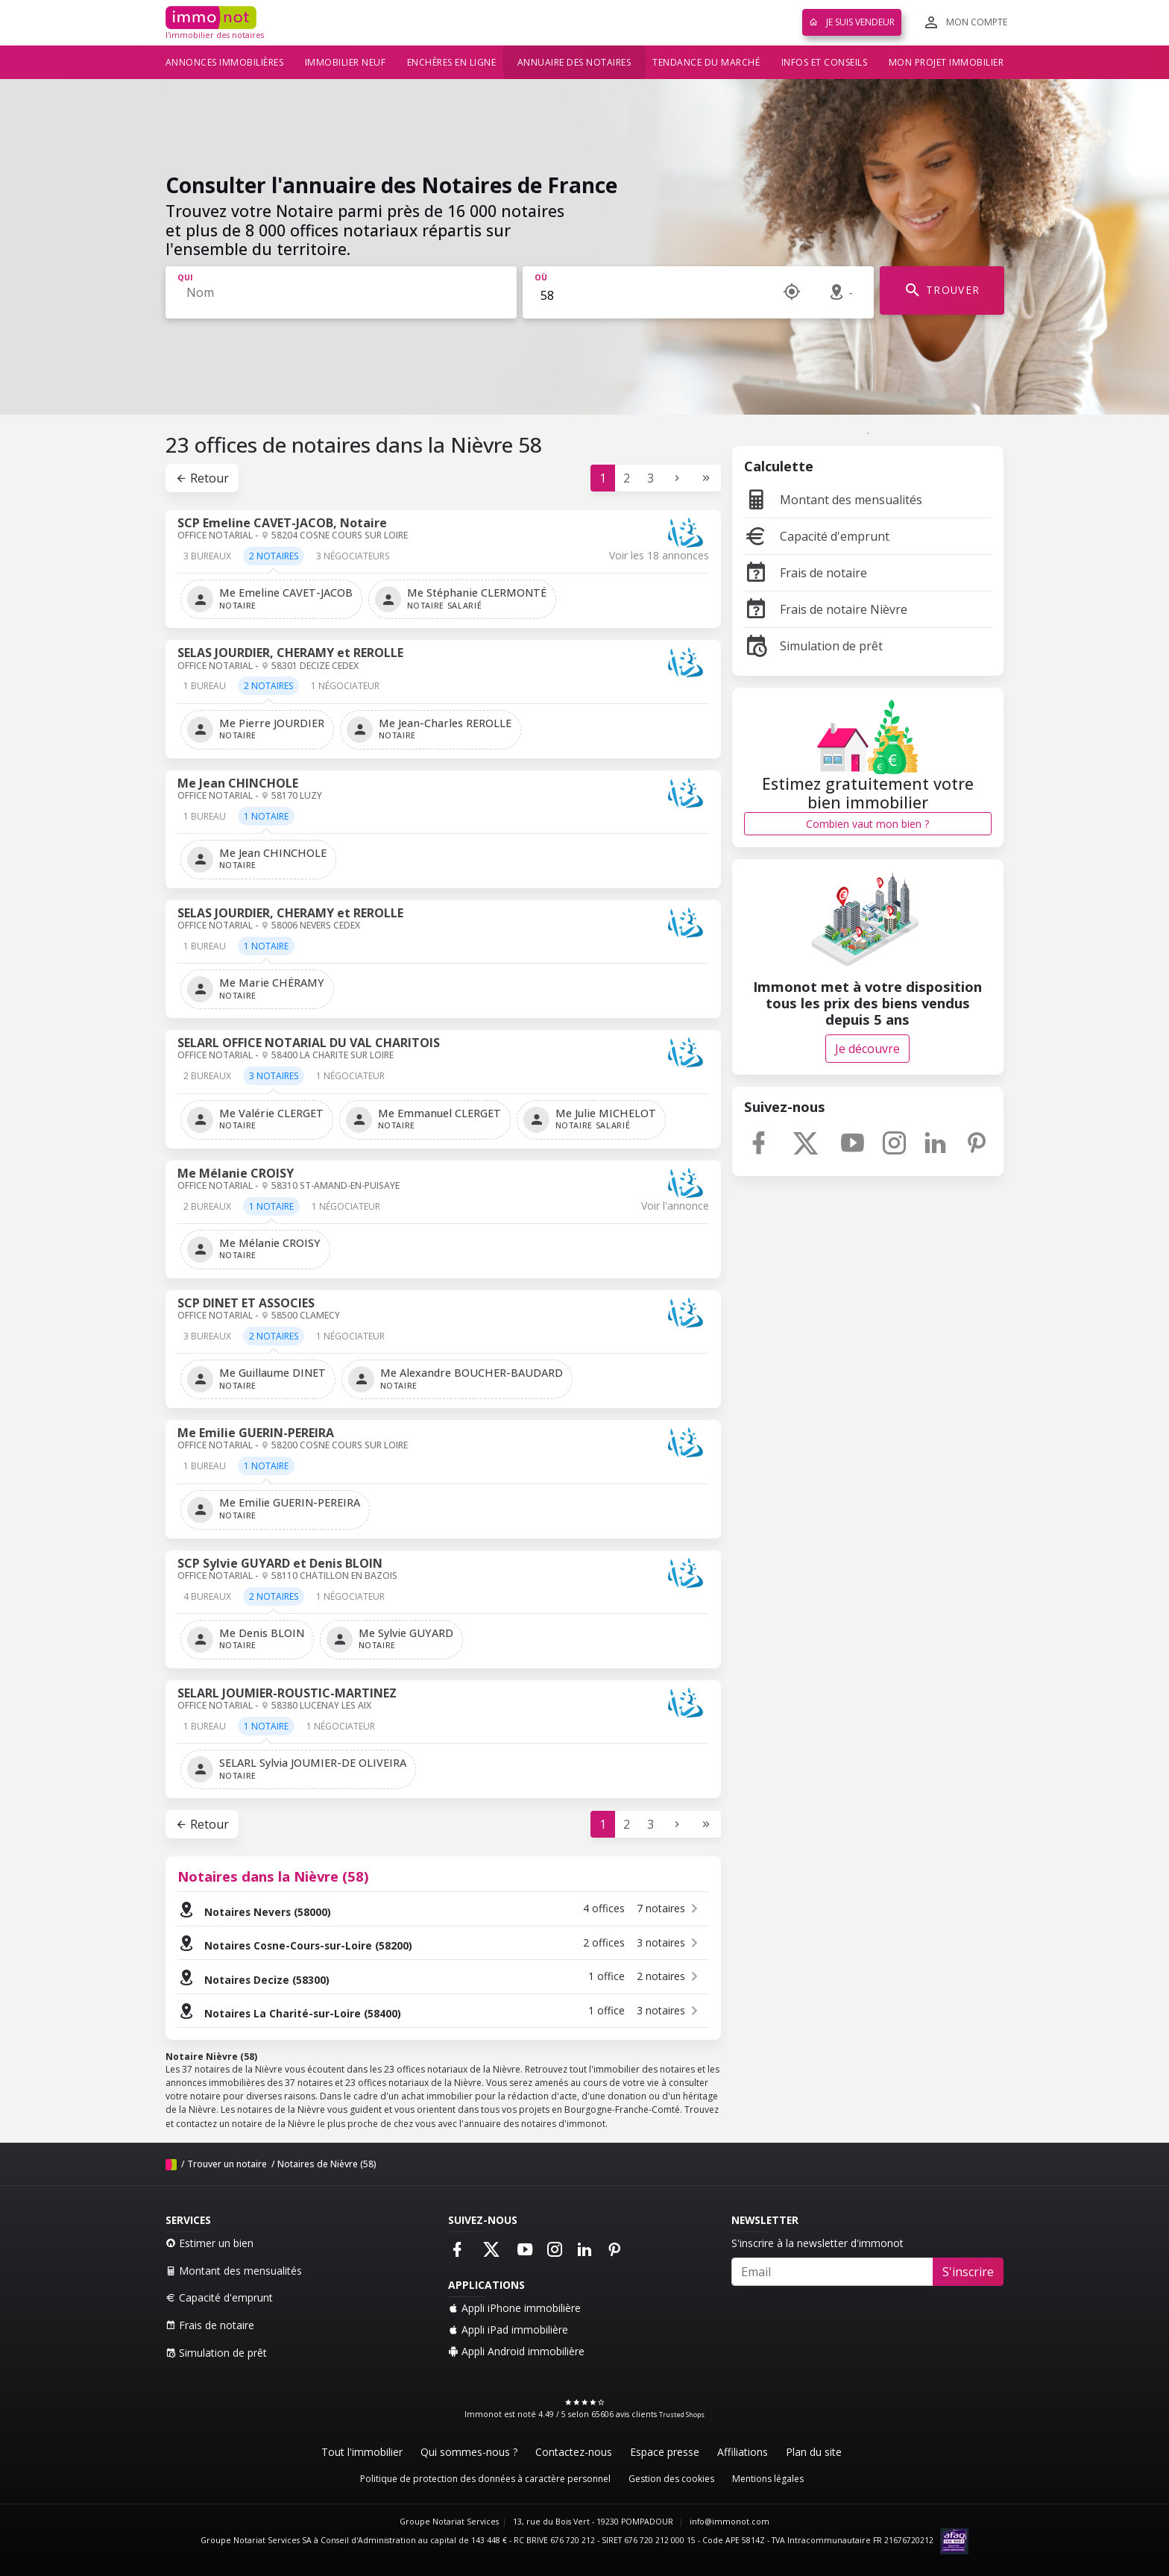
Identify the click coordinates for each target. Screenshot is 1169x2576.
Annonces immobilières (225, 62)
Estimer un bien (209, 2243)
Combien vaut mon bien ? (867, 824)
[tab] (207, 561)
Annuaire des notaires (574, 62)
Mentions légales (768, 2478)
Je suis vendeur (852, 22)
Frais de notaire (805, 573)
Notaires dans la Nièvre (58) (273, 1876)
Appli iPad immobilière (508, 2329)
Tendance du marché (706, 62)
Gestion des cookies (671, 2478)
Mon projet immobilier (946, 62)
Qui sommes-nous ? (468, 2452)
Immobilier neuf (345, 62)
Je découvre (867, 1048)
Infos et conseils (824, 62)
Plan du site (814, 2452)
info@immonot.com (729, 2521)
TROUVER (942, 290)
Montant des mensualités (833, 500)
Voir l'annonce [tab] (675, 1206)
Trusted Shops (682, 2414)
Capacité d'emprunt (816, 536)
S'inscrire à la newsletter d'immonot (817, 2243)
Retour (202, 478)
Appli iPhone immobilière (514, 2308)
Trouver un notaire (227, 2164)
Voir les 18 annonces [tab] (659, 556)
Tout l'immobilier (362, 2452)
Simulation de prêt (813, 646)
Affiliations (742, 2452)
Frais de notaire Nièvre (825, 609)
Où (541, 277)
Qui (185, 277)
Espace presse (664, 2452)
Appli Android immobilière (516, 2351)
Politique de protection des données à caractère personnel (485, 2478)
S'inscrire (968, 2272)
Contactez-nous (573, 2452)
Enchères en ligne (452, 62)
